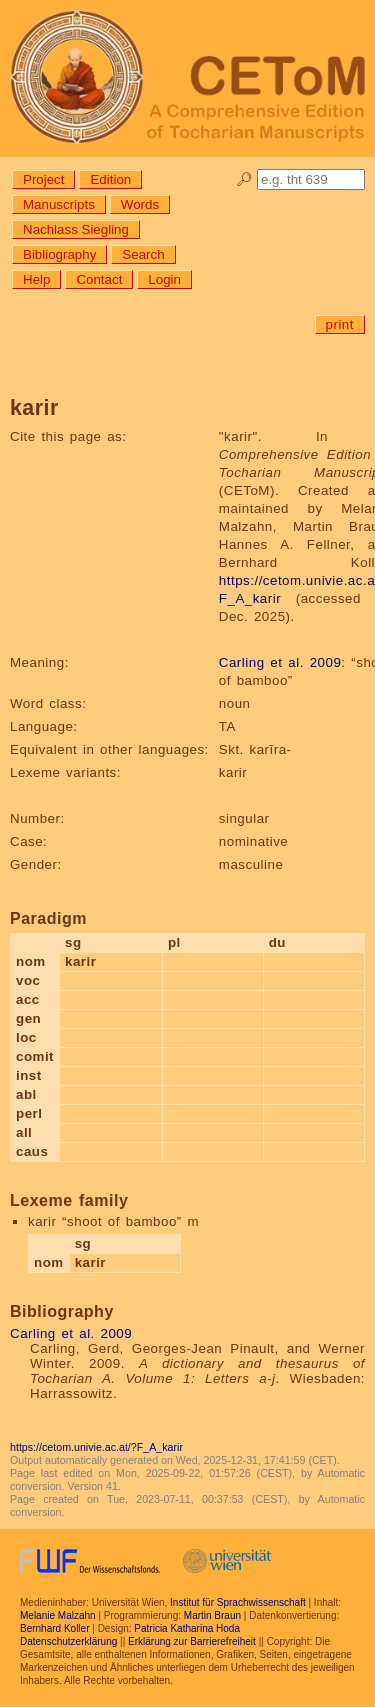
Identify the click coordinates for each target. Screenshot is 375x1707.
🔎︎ (244, 179)
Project (43, 179)
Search (143, 254)
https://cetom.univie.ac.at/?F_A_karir (96, 1447)
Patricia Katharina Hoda (187, 1628)
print (340, 324)
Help (36, 279)
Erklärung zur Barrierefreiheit (192, 1641)
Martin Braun (212, 1615)
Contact (99, 279)
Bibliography (59, 254)
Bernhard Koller (54, 1628)
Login (164, 279)
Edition (110, 179)
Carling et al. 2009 (280, 662)
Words (140, 204)
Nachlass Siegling (76, 229)
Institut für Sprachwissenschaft (238, 1602)
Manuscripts (59, 204)
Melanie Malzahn (58, 1615)
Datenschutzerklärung (68, 1641)
